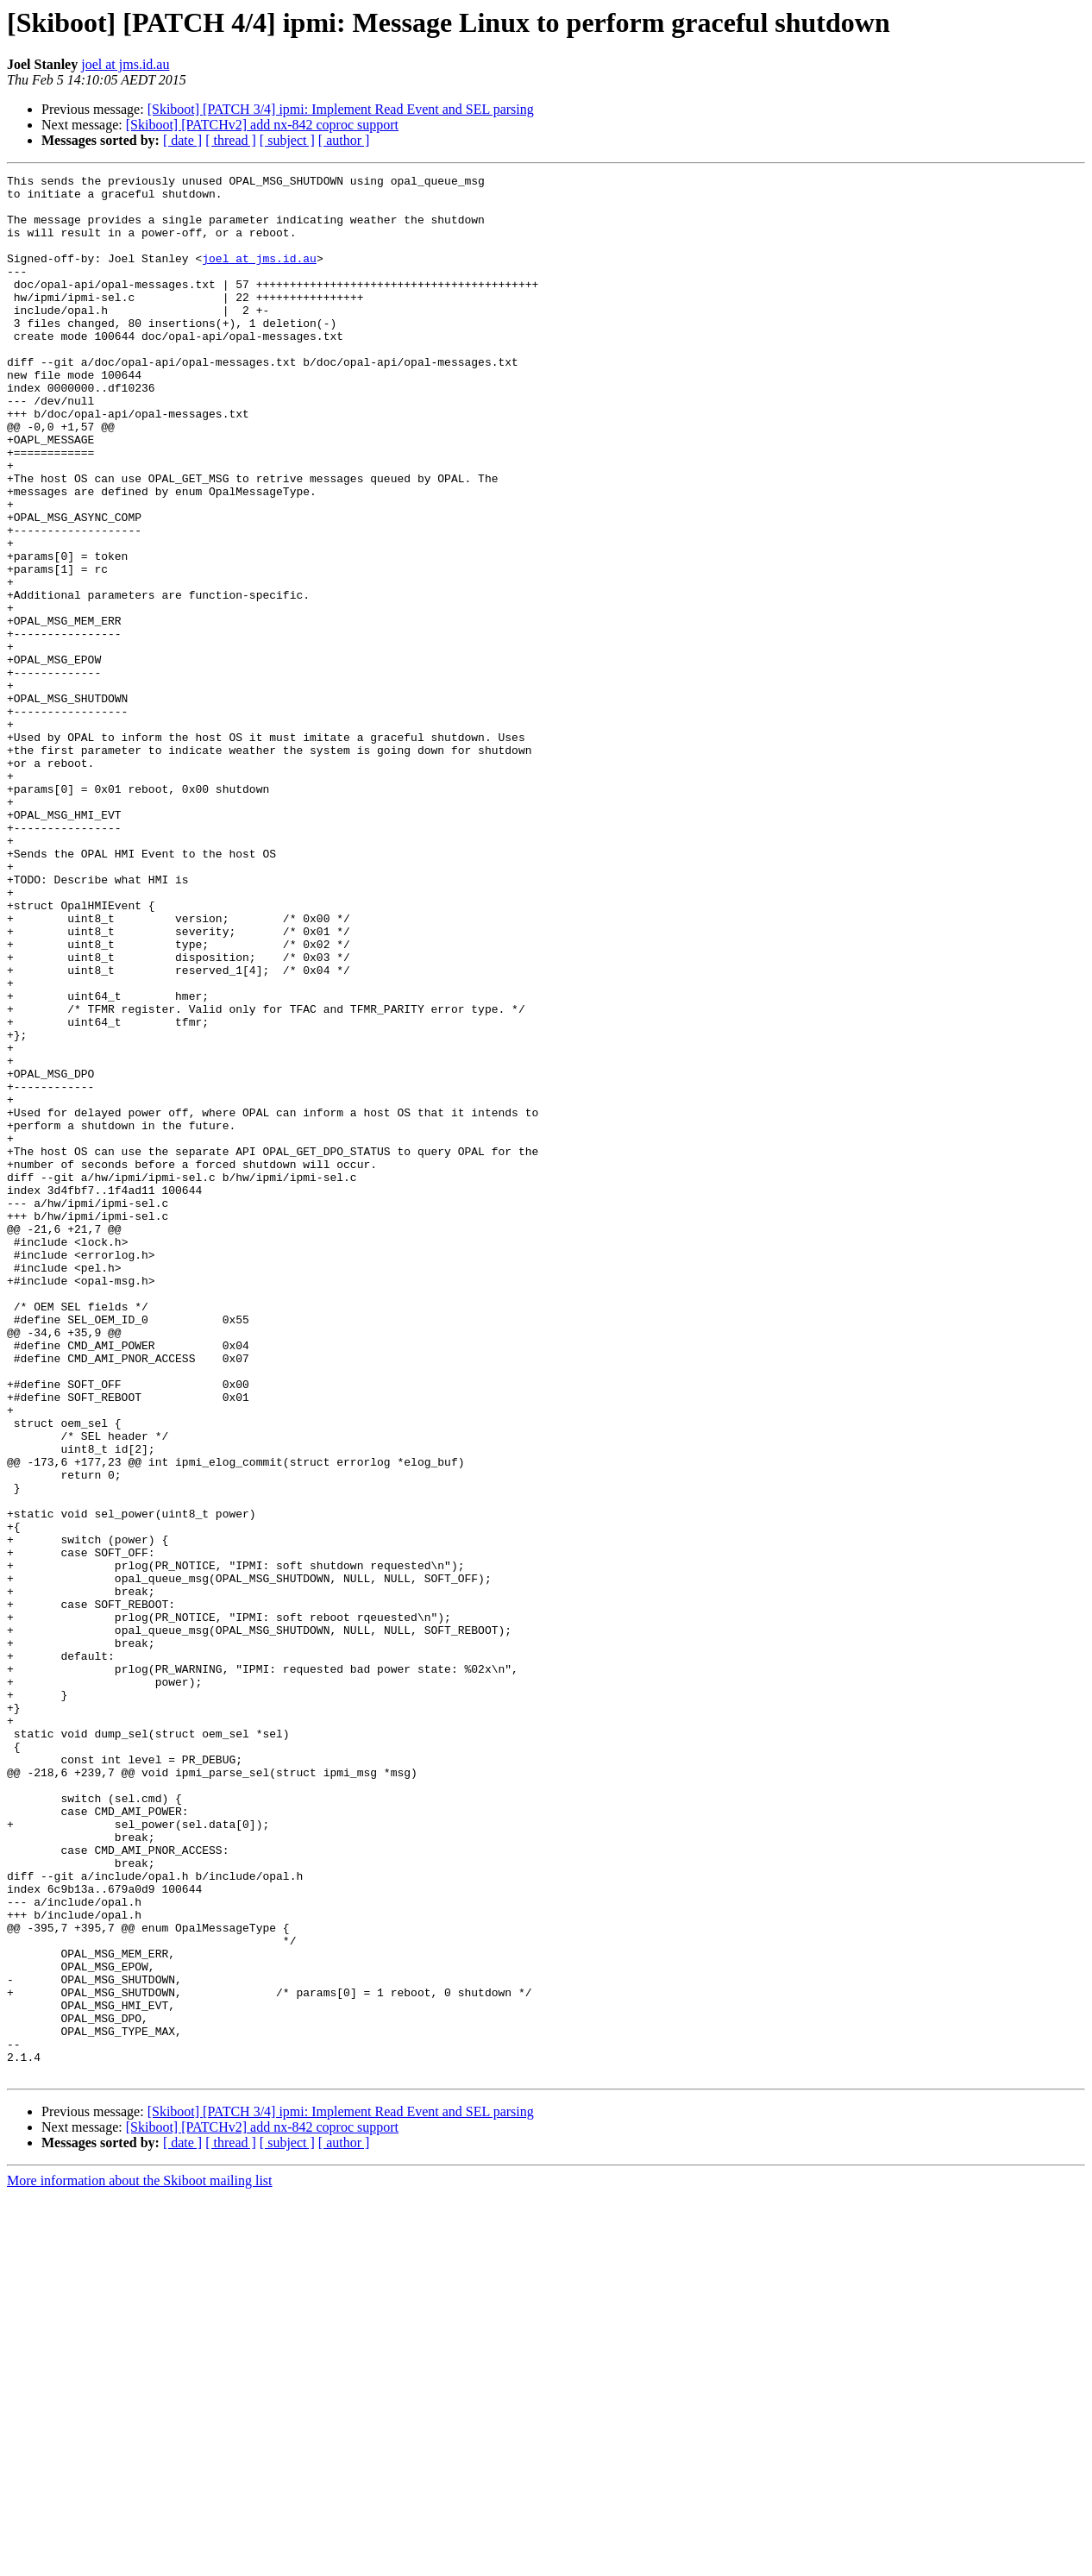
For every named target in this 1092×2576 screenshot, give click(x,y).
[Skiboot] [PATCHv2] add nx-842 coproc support (262, 124)
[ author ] (344, 140)
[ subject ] (287, 140)
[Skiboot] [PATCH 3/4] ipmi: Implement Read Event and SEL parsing (340, 109)
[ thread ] (230, 140)
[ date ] (182, 140)
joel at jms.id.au (125, 64)
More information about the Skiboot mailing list (140, 2561)
